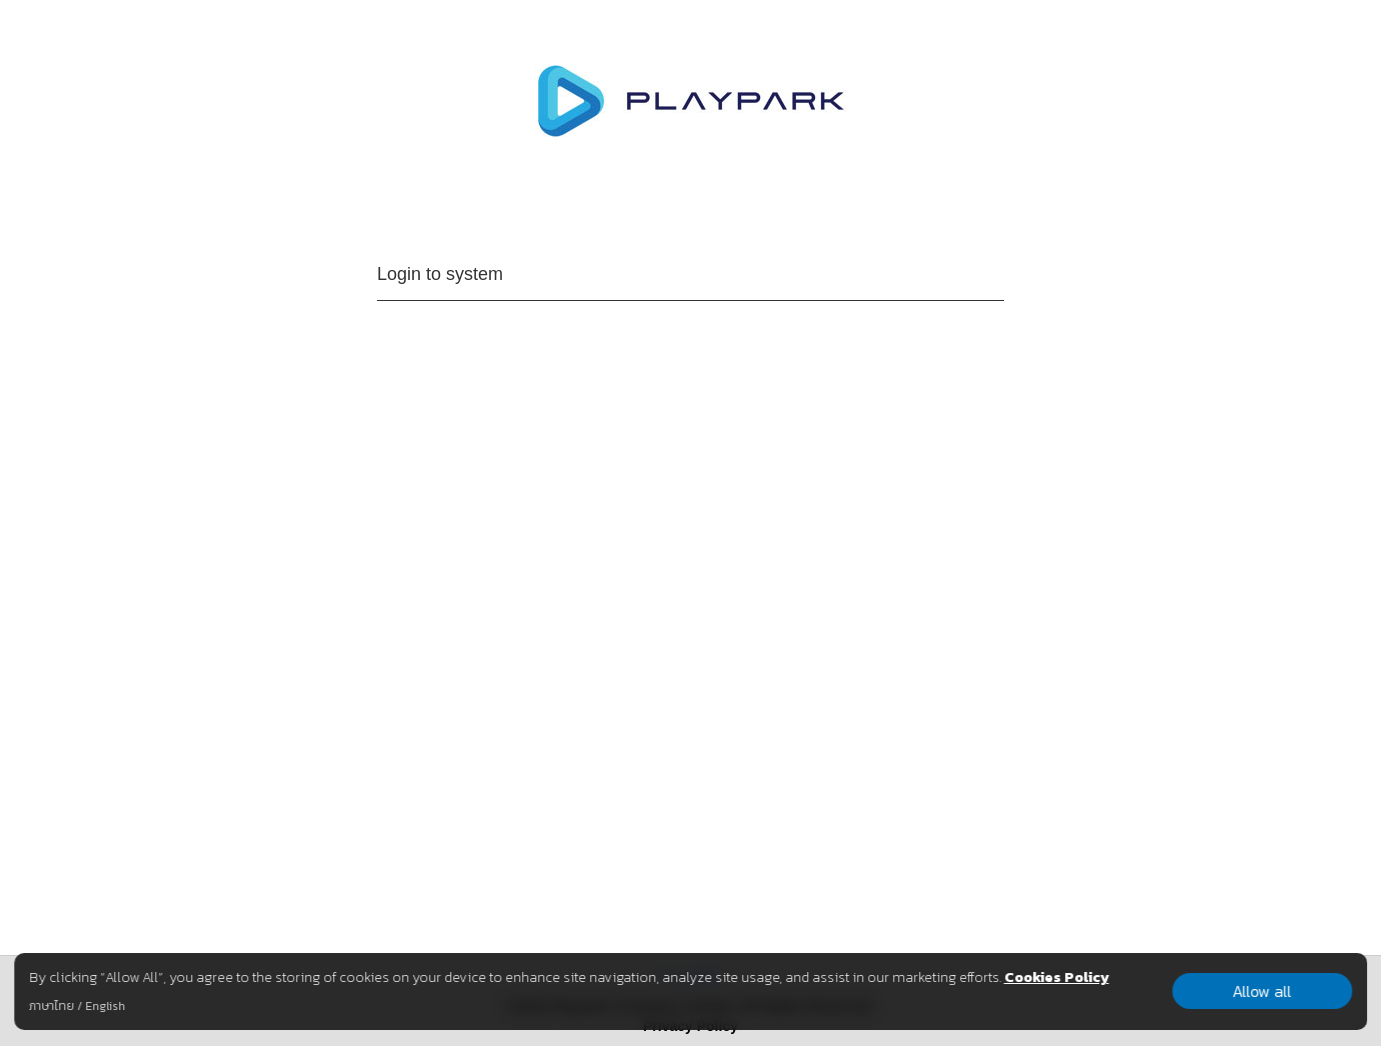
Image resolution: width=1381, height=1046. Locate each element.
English (105, 1006)
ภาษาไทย (51, 1006)
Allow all (1262, 991)
